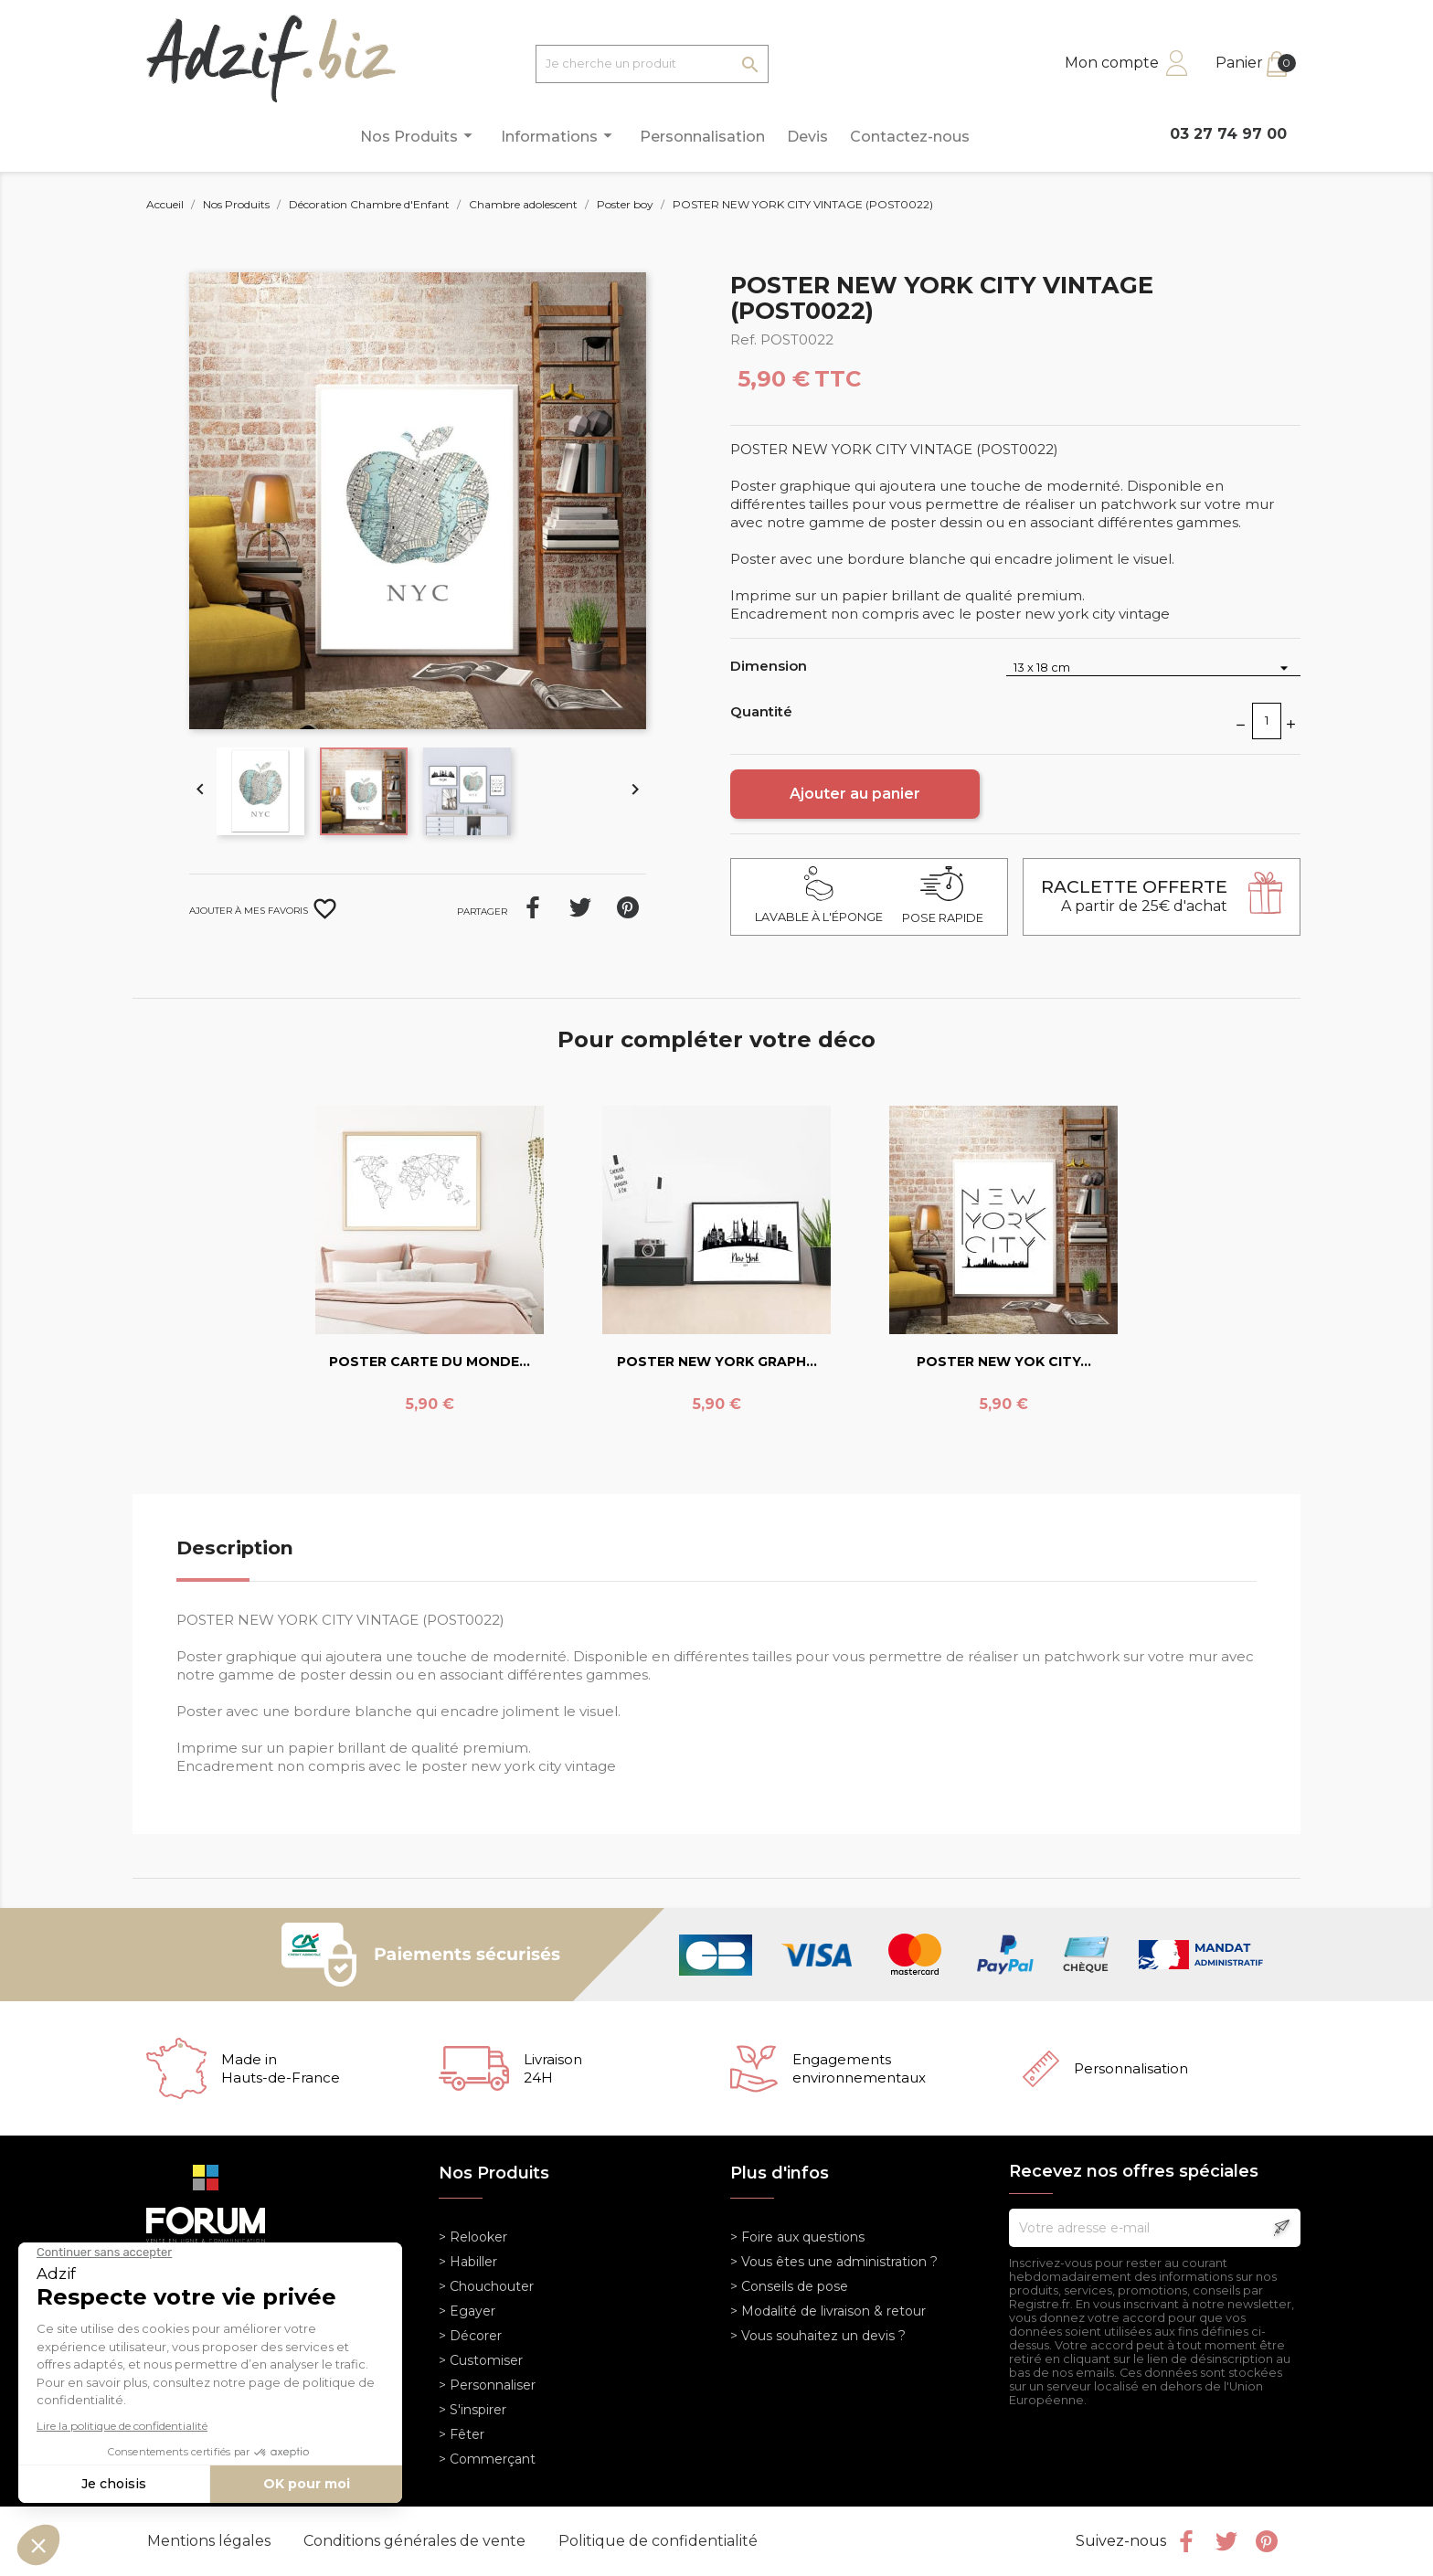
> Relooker (473, 2237)
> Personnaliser (487, 2385)
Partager (533, 907)
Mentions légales (210, 2540)
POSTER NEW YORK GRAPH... (717, 1361)
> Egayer (467, 2311)
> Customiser (481, 2360)
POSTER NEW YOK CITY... (1004, 1361)
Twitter (1226, 2541)
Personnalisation (702, 136)
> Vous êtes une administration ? (834, 2261)
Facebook (1186, 2541)
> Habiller (468, 2261)
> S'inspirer (472, 2409)
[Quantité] (1266, 721)
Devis (807, 136)
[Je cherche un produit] (652, 64)
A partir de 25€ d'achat (1134, 896)
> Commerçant (487, 2459)
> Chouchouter (486, 2286)
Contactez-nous (910, 136)
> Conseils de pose (789, 2286)
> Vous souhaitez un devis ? (818, 2335)
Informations (559, 135)
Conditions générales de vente (416, 2540)
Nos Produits (419, 135)
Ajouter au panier (855, 793)
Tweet (580, 907)
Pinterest (628, 907)
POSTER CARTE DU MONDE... (429, 1361)
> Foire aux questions (797, 2237)
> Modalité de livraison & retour (828, 2311)
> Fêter (461, 2434)
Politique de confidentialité (658, 2540)
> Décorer (470, 2335)
